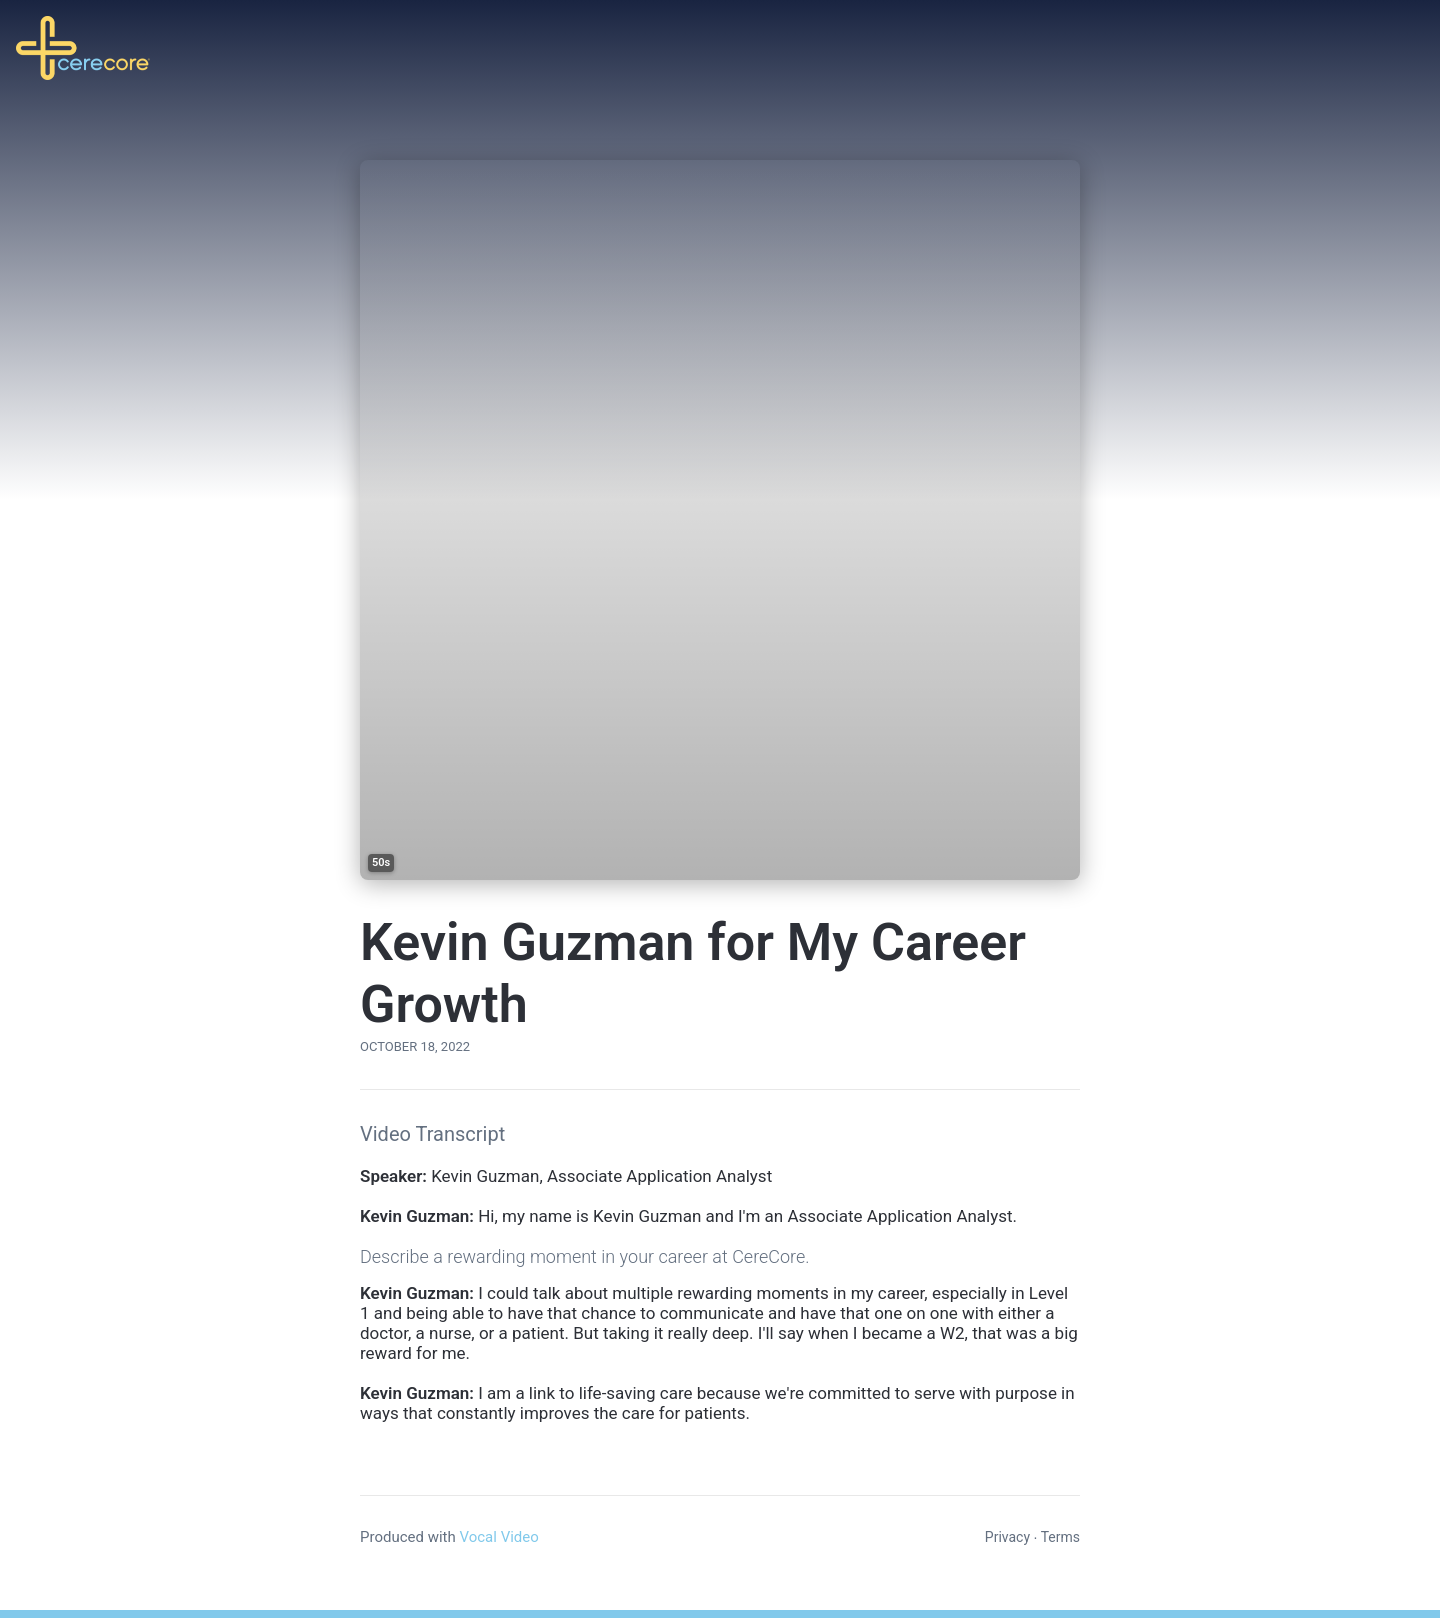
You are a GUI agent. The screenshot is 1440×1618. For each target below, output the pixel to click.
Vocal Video (498, 1537)
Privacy (1007, 1537)
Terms (1060, 1537)
